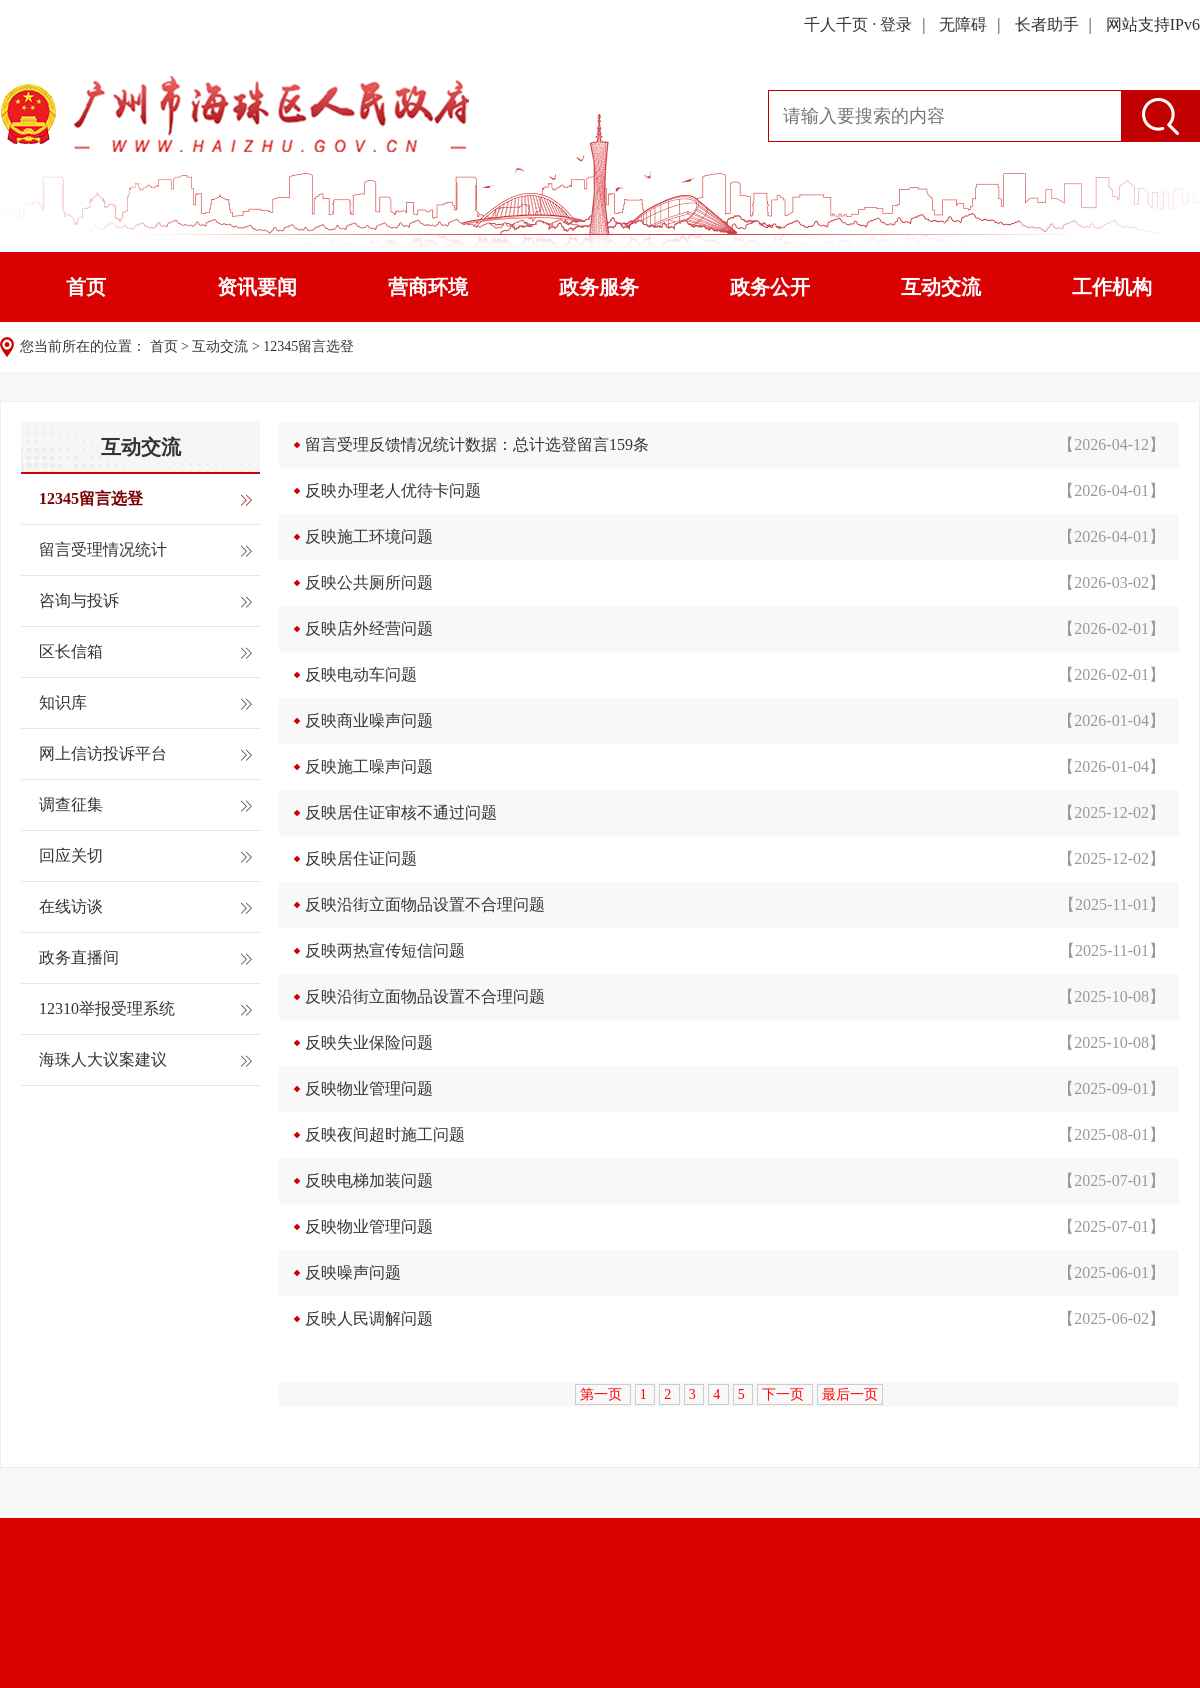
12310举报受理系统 (107, 1008)
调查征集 (71, 804)
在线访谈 (71, 906)
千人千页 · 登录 (858, 24)
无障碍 (963, 24)
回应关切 (71, 855)
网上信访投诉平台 (103, 753)
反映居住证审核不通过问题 (401, 812)
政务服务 (599, 287)
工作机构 (1112, 287)
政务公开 (770, 287)
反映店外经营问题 (369, 628)
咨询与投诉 (79, 600)
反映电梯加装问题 (369, 1180)
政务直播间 (79, 957)
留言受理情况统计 (103, 549)
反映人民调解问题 (369, 1318)
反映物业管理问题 (369, 1088)
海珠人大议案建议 (103, 1059)
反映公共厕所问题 (369, 582)
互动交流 (941, 287)
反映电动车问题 (361, 674)
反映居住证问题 (361, 858)
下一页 (785, 1394)
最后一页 (850, 1394)
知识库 (63, 702)
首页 (86, 287)
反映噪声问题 (353, 1272)
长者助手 (1047, 24)
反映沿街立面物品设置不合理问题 (425, 904)
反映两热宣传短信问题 (385, 950)
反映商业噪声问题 (369, 720)
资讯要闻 (257, 287)
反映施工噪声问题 (369, 766)
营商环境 (428, 287)
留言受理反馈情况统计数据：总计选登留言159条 (477, 444)
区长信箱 (71, 651)
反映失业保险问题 (369, 1042)
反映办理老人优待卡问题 (393, 490)
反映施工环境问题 (369, 536)
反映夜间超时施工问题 (385, 1134)
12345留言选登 (308, 346)
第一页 (603, 1394)
